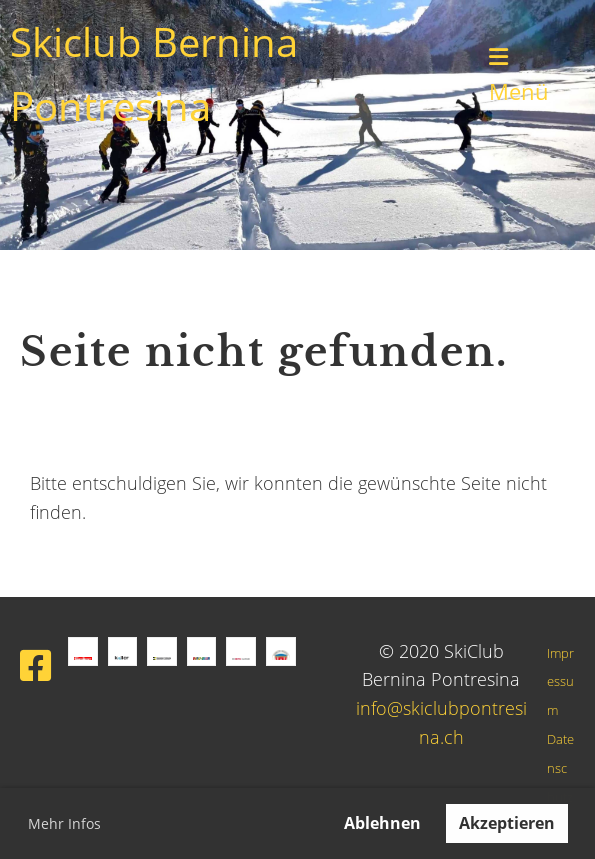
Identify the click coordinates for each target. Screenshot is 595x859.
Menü (519, 76)
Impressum (560, 682)
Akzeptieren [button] (507, 823)
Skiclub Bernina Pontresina (154, 73)
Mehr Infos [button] (64, 823)
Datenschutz (560, 768)
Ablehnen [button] (382, 823)
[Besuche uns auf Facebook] (36, 665)
